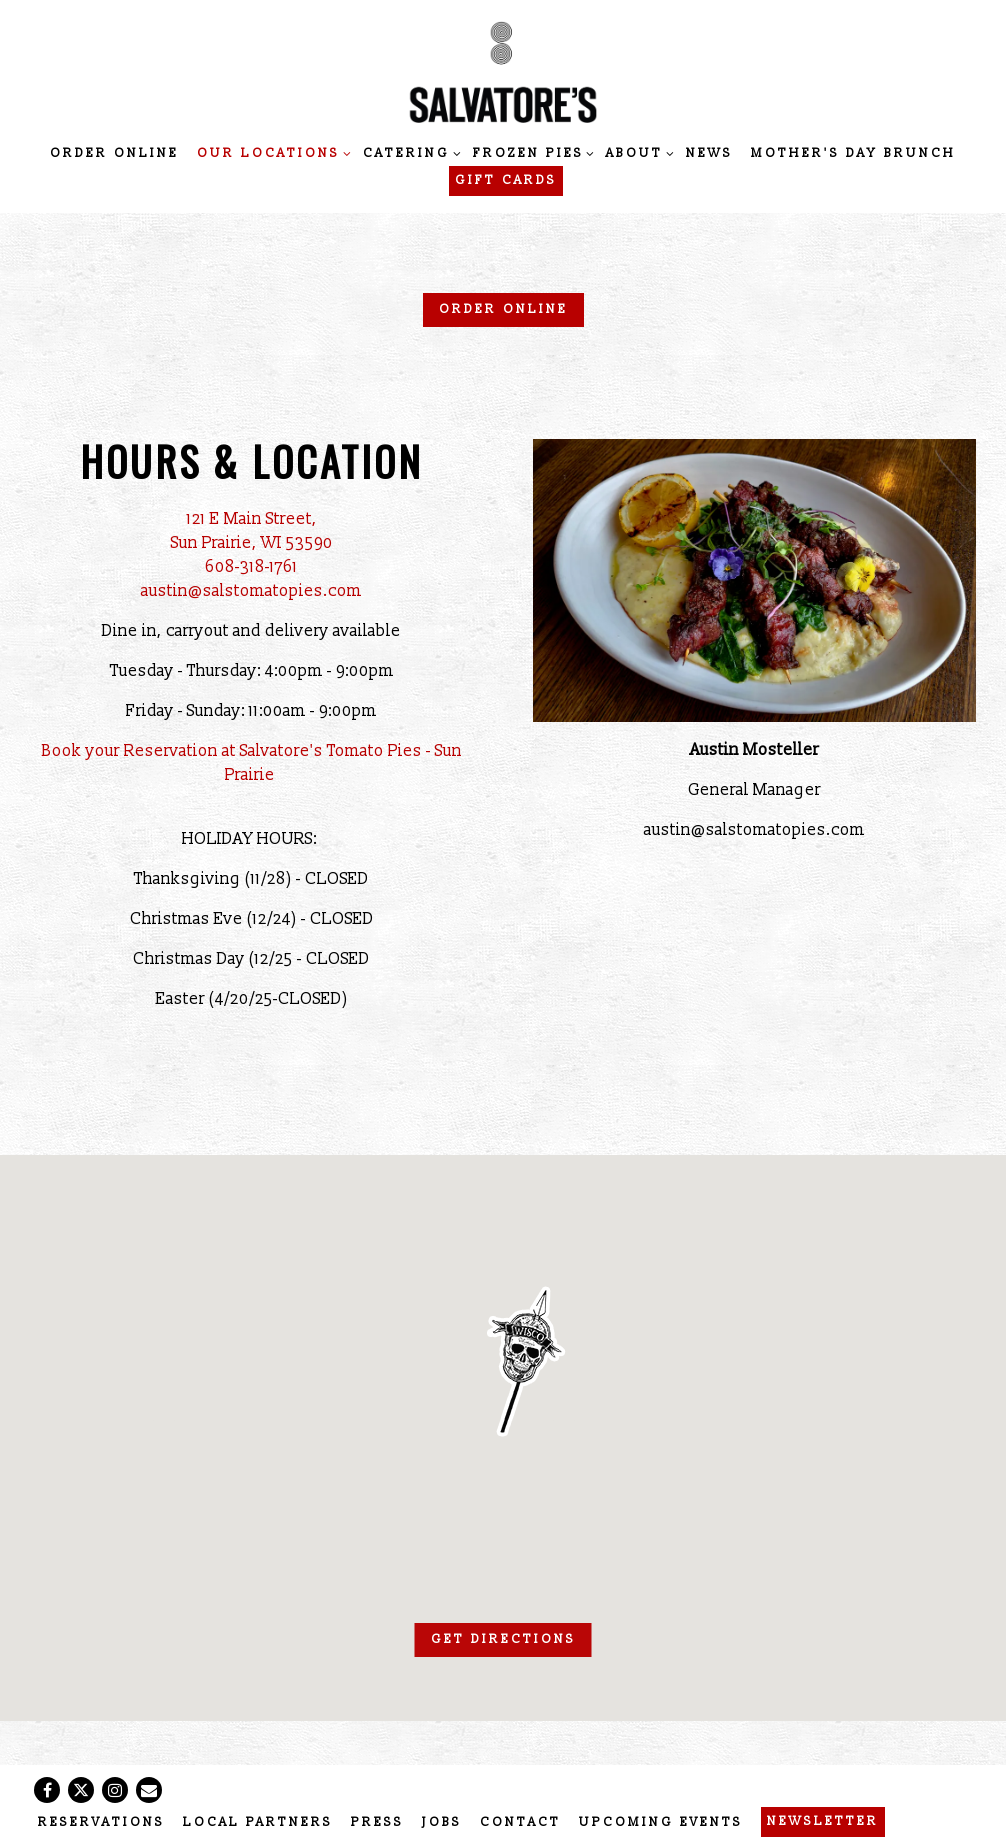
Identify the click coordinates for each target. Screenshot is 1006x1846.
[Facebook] (47, 1790)
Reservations (101, 1822)
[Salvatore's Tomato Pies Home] (503, 71)
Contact (520, 1822)
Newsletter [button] (823, 1821)
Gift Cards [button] (506, 180)
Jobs (442, 1822)
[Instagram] (115, 1790)
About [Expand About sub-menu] (637, 152)
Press (377, 1822)
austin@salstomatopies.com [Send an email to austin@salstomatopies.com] (251, 591)
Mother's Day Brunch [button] (853, 153)
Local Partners (258, 1822)
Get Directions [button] (503, 1639)
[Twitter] (81, 1790)
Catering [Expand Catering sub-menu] (409, 152)
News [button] (709, 153)
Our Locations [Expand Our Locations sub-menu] (271, 152)
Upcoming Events (661, 1822)
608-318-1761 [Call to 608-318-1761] (251, 567)
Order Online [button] (114, 153)
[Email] (149, 1790)
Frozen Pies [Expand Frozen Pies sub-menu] (531, 152)
